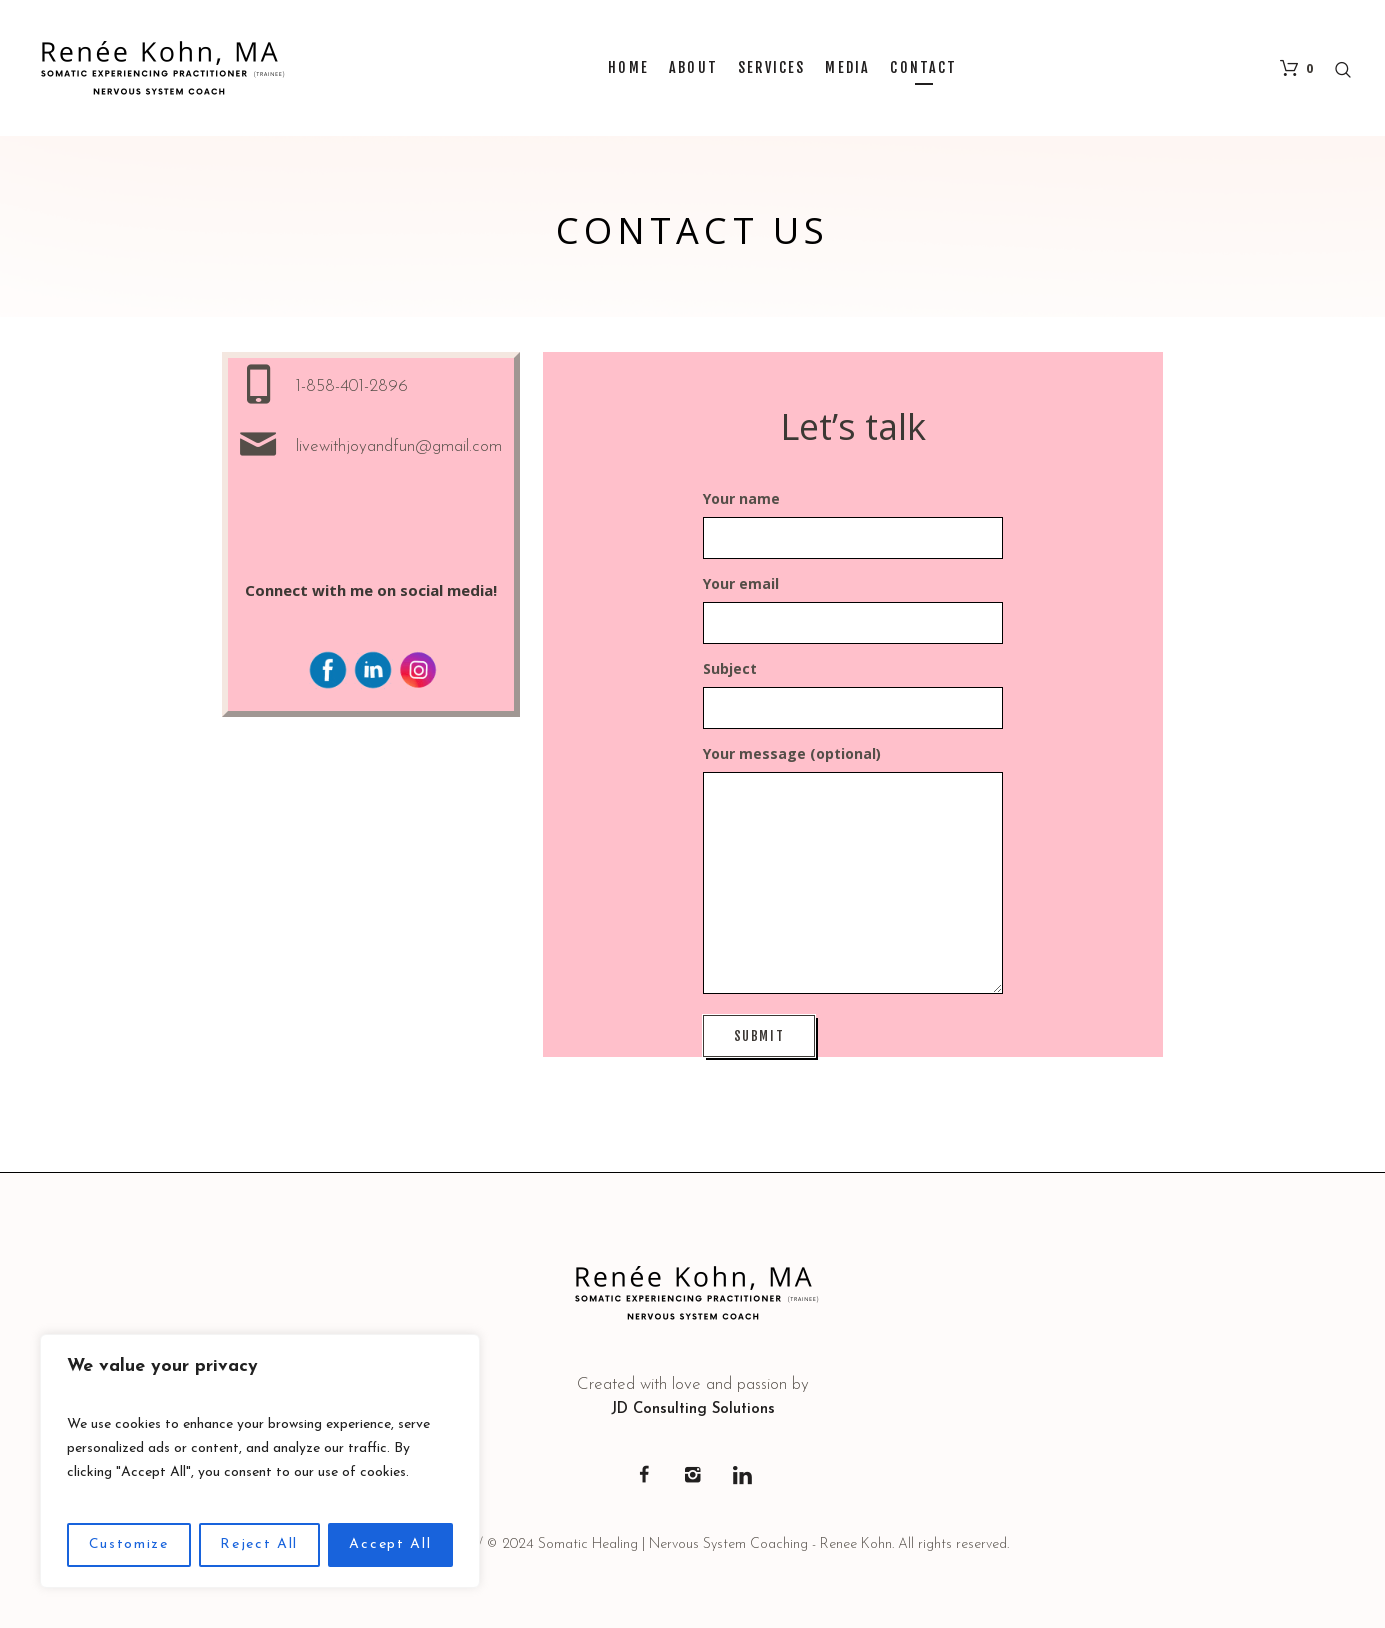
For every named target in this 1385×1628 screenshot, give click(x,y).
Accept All (390, 1544)
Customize (129, 1544)
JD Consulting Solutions (693, 1409)
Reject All (259, 1544)
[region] (260, 1461)
